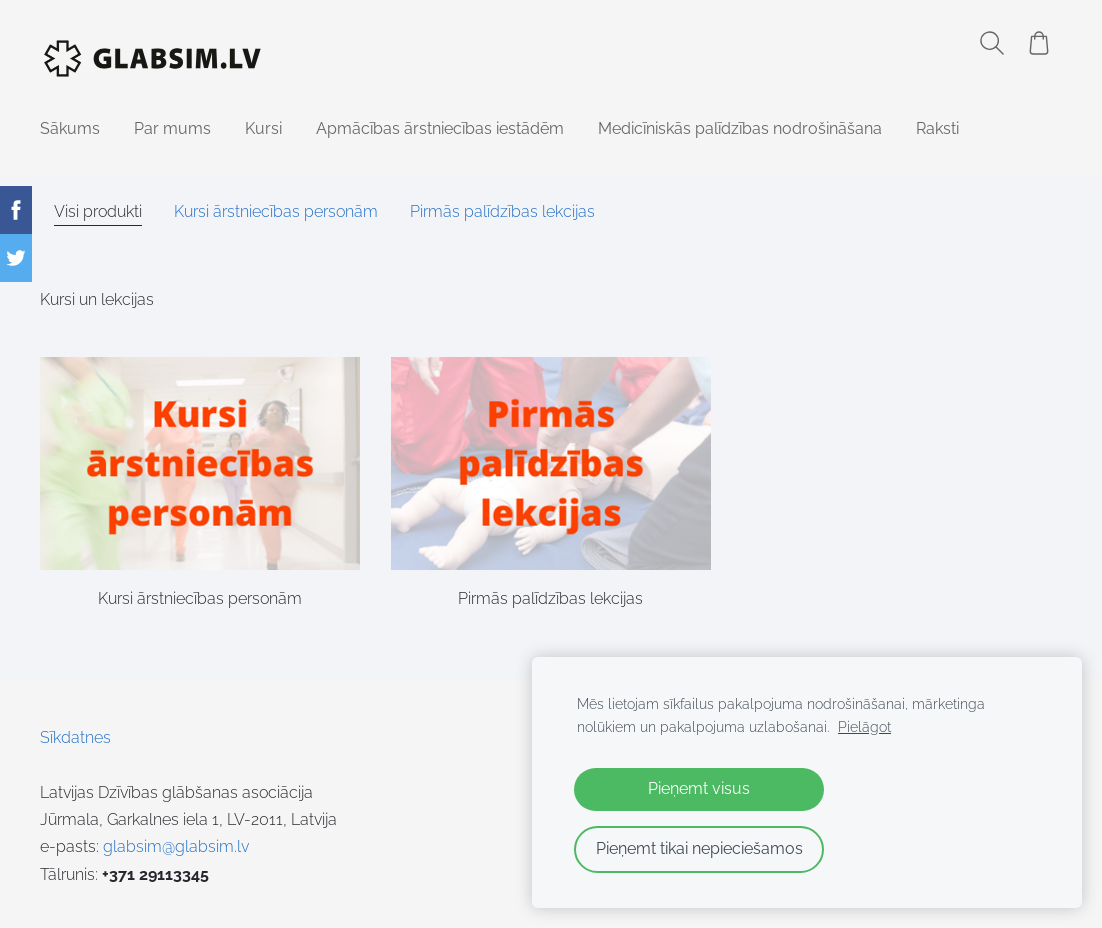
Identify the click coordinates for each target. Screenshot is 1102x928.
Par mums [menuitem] (172, 128)
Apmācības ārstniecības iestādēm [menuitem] (440, 128)
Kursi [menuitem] (263, 128)
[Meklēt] (992, 43)
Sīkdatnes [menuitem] (75, 737)
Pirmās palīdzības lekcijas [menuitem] (502, 211)
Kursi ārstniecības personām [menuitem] (276, 211)
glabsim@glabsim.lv (176, 846)
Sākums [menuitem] (70, 128)
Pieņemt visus (699, 788)
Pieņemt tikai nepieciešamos (699, 848)
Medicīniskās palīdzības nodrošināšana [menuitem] (740, 128)
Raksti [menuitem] (937, 128)
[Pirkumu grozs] (1039, 43)
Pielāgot (864, 726)
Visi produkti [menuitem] (98, 211)
